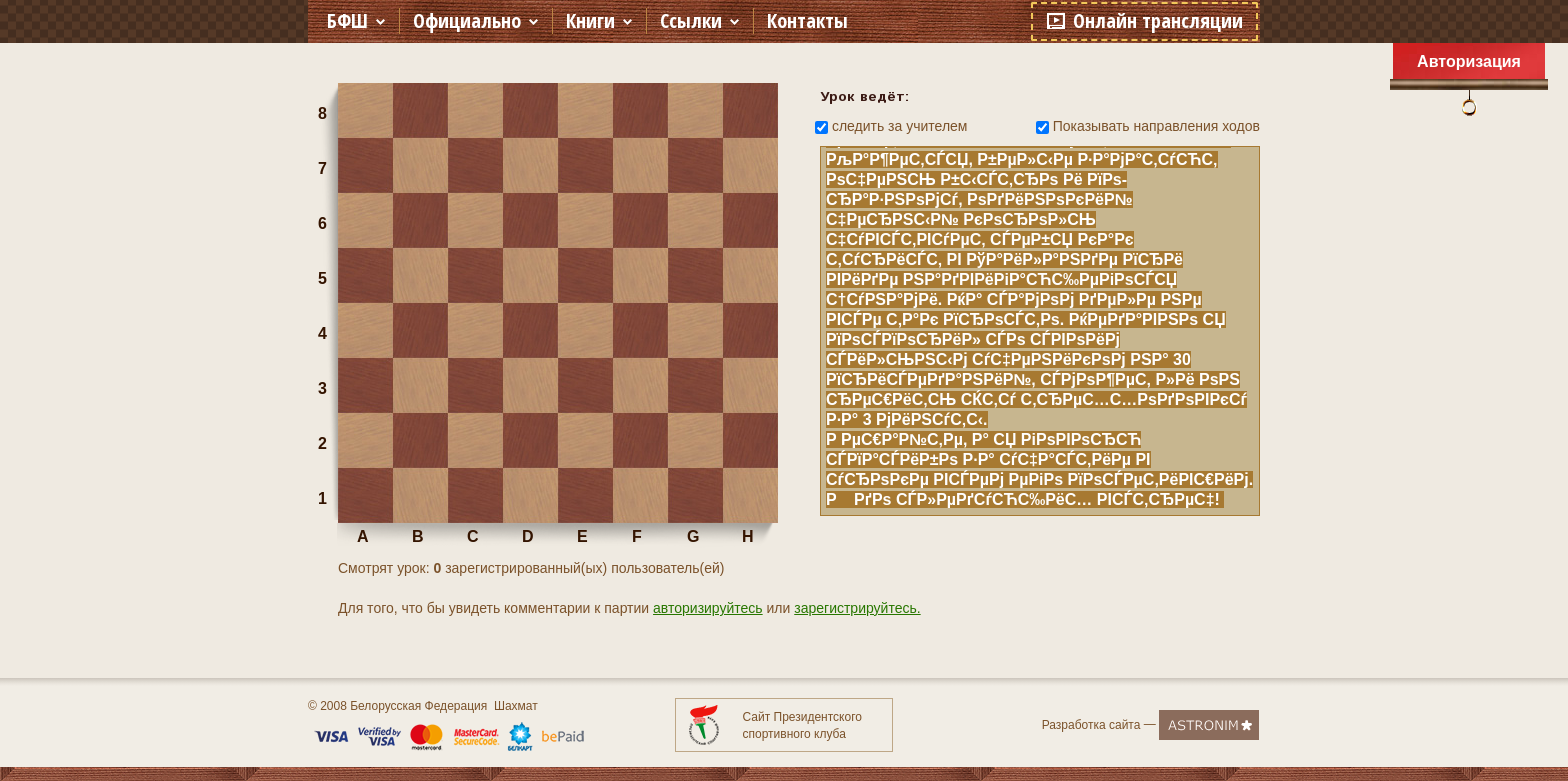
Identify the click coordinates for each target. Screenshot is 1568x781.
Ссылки (691, 20)
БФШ (347, 20)
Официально (467, 20)
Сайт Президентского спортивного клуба (802, 725)
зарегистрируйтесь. (857, 608)
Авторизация (1469, 61)
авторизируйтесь (708, 608)
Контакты (807, 20)
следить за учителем (900, 126)
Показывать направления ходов (1156, 126)
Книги (590, 20)
